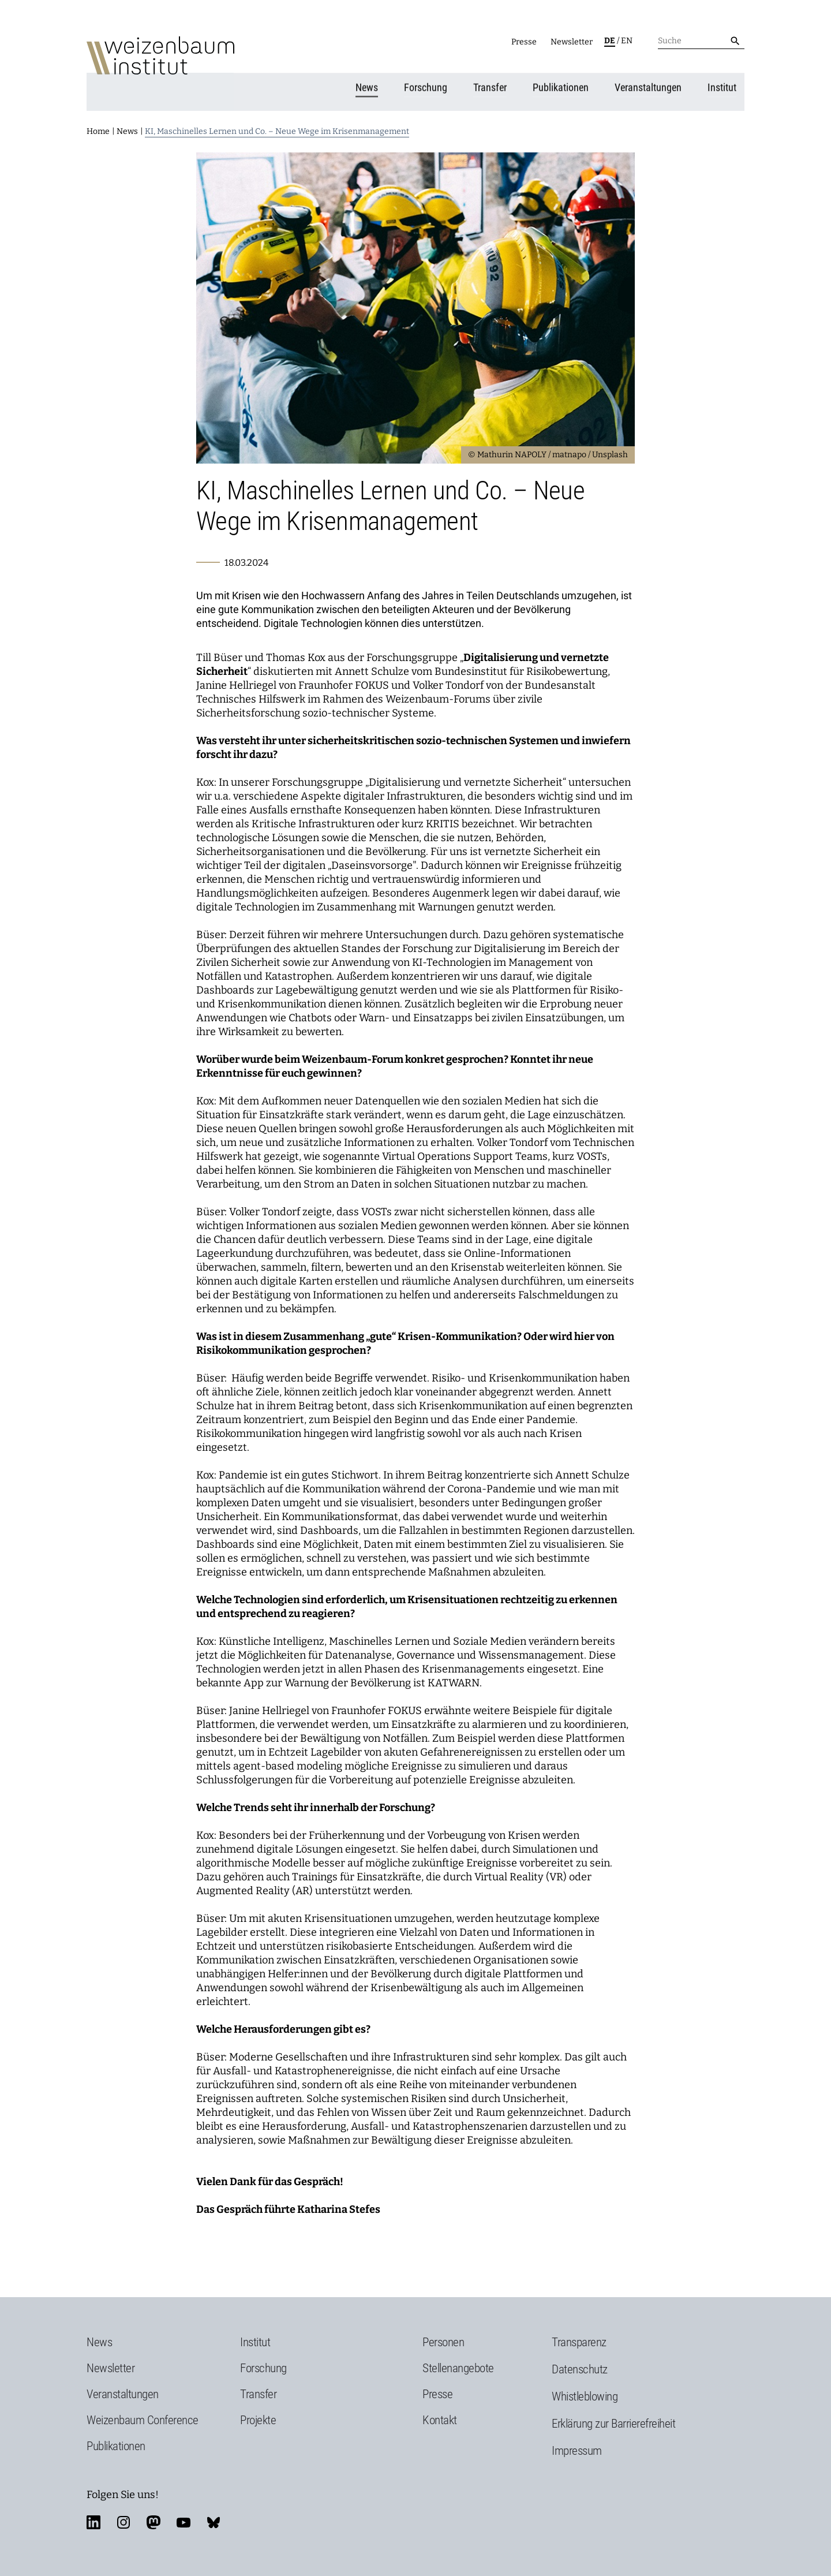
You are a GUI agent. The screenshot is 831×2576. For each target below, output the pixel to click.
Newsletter (572, 42)
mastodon (153, 2518)
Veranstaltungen (650, 84)
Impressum (577, 2446)
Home (98, 127)
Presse (524, 42)
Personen (443, 2337)
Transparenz (579, 2337)
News (369, 84)
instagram (123, 2518)
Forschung (428, 84)
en (626, 41)
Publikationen (563, 84)
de (609, 41)
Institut (724, 84)
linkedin (93, 2518)
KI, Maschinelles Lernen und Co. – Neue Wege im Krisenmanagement (277, 127)
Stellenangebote (458, 2363)
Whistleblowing (584, 2392)
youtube (183, 2518)
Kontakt (439, 2415)
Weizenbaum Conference (143, 2415)
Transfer (492, 84)
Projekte (258, 2415)
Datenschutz (580, 2365)
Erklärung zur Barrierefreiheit (613, 2419)
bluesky (213, 2518)
